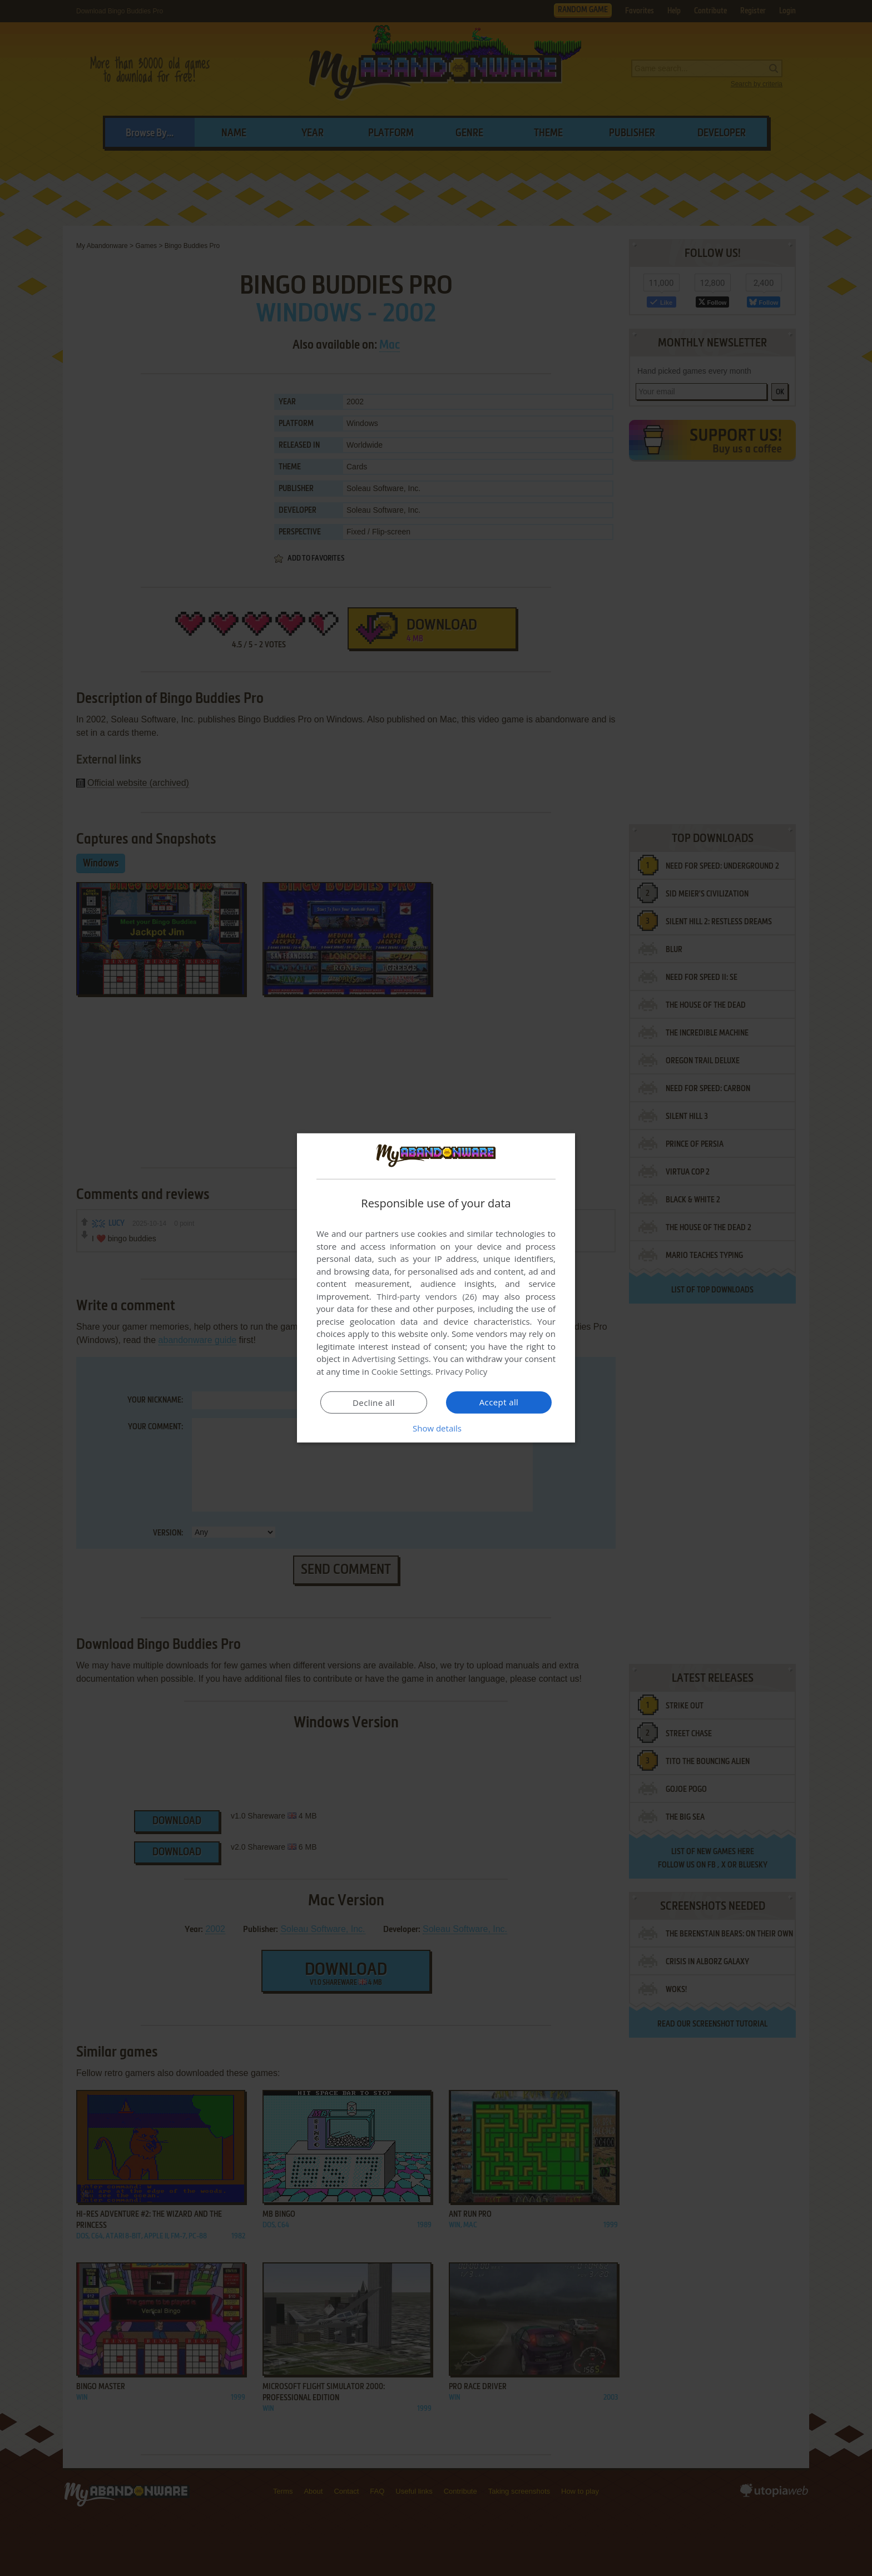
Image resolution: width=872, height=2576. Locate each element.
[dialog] (436, 1288)
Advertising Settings (390, 1358)
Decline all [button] (374, 1402)
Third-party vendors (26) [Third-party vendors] (426, 1296)
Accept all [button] (499, 1402)
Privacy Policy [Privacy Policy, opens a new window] (461, 1371)
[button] (436, 1428)
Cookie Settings (401, 1371)
